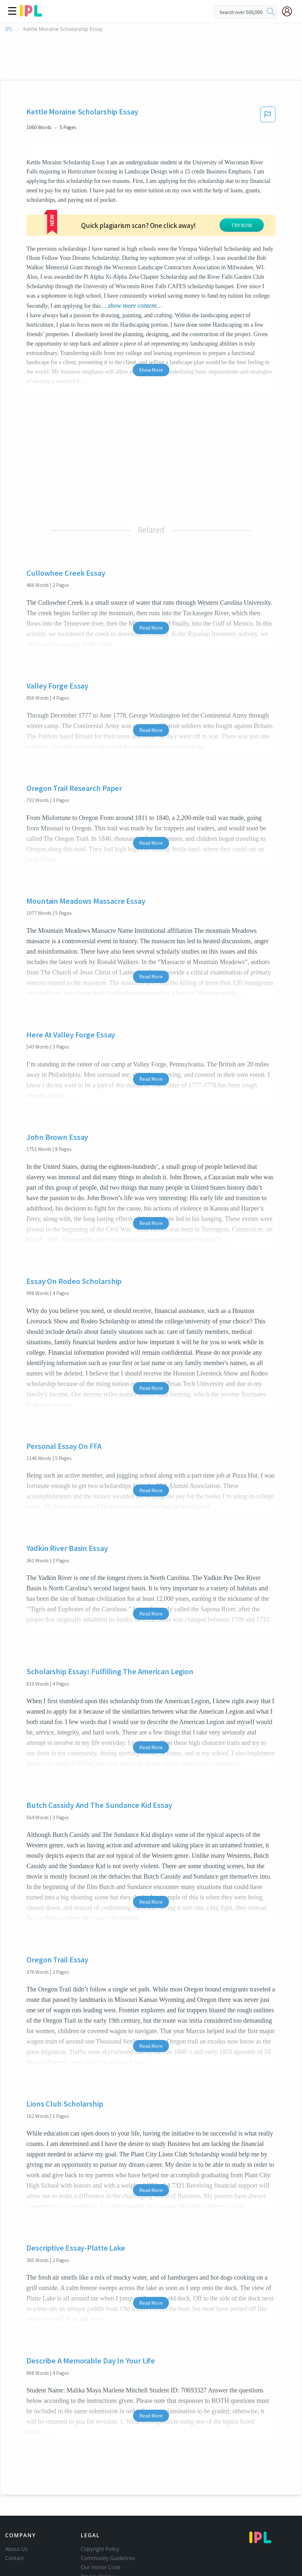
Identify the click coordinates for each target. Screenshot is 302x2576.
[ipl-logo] (31, 14)
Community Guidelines (108, 2509)
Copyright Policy (100, 2500)
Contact (14, 2509)
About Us (16, 2500)
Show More (151, 321)
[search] (270, 12)
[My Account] (289, 11)
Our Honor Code (101, 2518)
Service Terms (97, 2536)
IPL (9, 29)
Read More (150, 579)
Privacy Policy (97, 2527)
